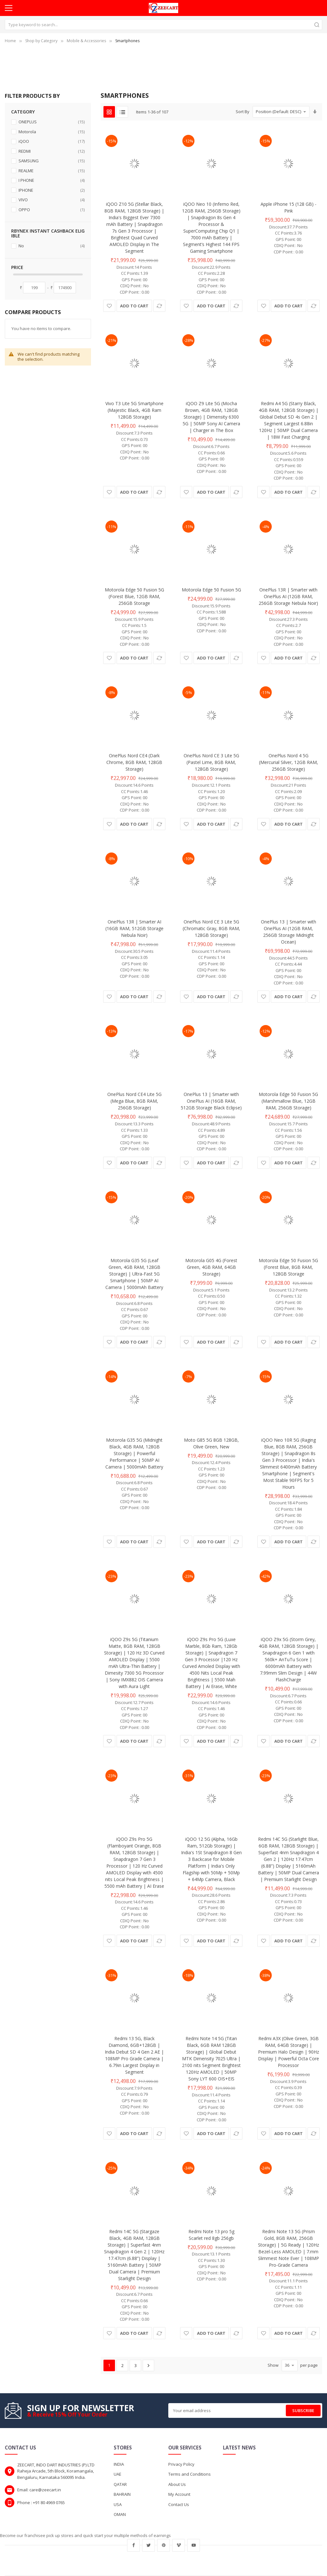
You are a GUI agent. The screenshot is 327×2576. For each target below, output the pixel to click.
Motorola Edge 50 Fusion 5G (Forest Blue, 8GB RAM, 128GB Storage (288, 1267)
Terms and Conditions (189, 2474)
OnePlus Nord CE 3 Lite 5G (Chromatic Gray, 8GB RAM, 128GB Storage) (211, 928)
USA (118, 2504)
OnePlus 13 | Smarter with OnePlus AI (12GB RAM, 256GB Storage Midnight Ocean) (288, 932)
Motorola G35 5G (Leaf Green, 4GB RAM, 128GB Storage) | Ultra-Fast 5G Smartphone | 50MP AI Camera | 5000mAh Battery (134, 1273)
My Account (179, 2494)
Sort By (242, 111)
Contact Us (178, 2504)
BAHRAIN (122, 2494)
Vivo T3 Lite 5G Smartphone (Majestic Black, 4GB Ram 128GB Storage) (134, 410)
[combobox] (163, 24)
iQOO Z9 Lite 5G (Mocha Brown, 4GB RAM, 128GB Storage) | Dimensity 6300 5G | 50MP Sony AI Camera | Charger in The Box (211, 416)
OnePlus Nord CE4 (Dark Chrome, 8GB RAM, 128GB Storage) (134, 762)
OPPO (51, 209)
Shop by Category (41, 40)
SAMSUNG (51, 161)
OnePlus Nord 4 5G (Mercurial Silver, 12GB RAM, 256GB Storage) (288, 762)
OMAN (120, 2514)
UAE (117, 2474)
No (51, 246)
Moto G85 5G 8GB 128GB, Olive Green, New (211, 1443)
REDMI (51, 151)
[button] (109, 306)
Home (10, 40)
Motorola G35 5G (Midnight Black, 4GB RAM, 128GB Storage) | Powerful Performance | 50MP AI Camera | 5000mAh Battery (134, 1453)
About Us (177, 2484)
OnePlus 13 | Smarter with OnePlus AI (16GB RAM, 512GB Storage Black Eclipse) (211, 1101)
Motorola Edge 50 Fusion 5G (211, 590)
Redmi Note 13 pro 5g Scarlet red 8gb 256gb (211, 2234)
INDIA (119, 2464)
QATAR (120, 2484)
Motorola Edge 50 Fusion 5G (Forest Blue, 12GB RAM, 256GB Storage (134, 596)
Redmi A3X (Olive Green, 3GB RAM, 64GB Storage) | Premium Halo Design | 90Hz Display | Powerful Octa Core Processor (288, 2051)
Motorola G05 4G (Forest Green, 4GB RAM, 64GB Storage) (211, 1267)
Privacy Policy (181, 2464)
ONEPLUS (51, 122)
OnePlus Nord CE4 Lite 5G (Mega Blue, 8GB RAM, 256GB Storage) (134, 1101)
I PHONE (51, 180)
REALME (51, 170)
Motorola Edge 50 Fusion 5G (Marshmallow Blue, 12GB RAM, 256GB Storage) (288, 1101)
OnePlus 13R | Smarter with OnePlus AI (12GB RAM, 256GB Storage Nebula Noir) (288, 596)
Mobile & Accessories (86, 40)
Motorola (51, 131)
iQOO (51, 141)
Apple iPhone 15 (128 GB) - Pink (288, 207)
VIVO (51, 200)
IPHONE (51, 190)
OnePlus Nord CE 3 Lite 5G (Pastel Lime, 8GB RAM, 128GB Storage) (211, 762)
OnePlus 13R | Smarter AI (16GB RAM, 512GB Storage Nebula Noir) (134, 928)
